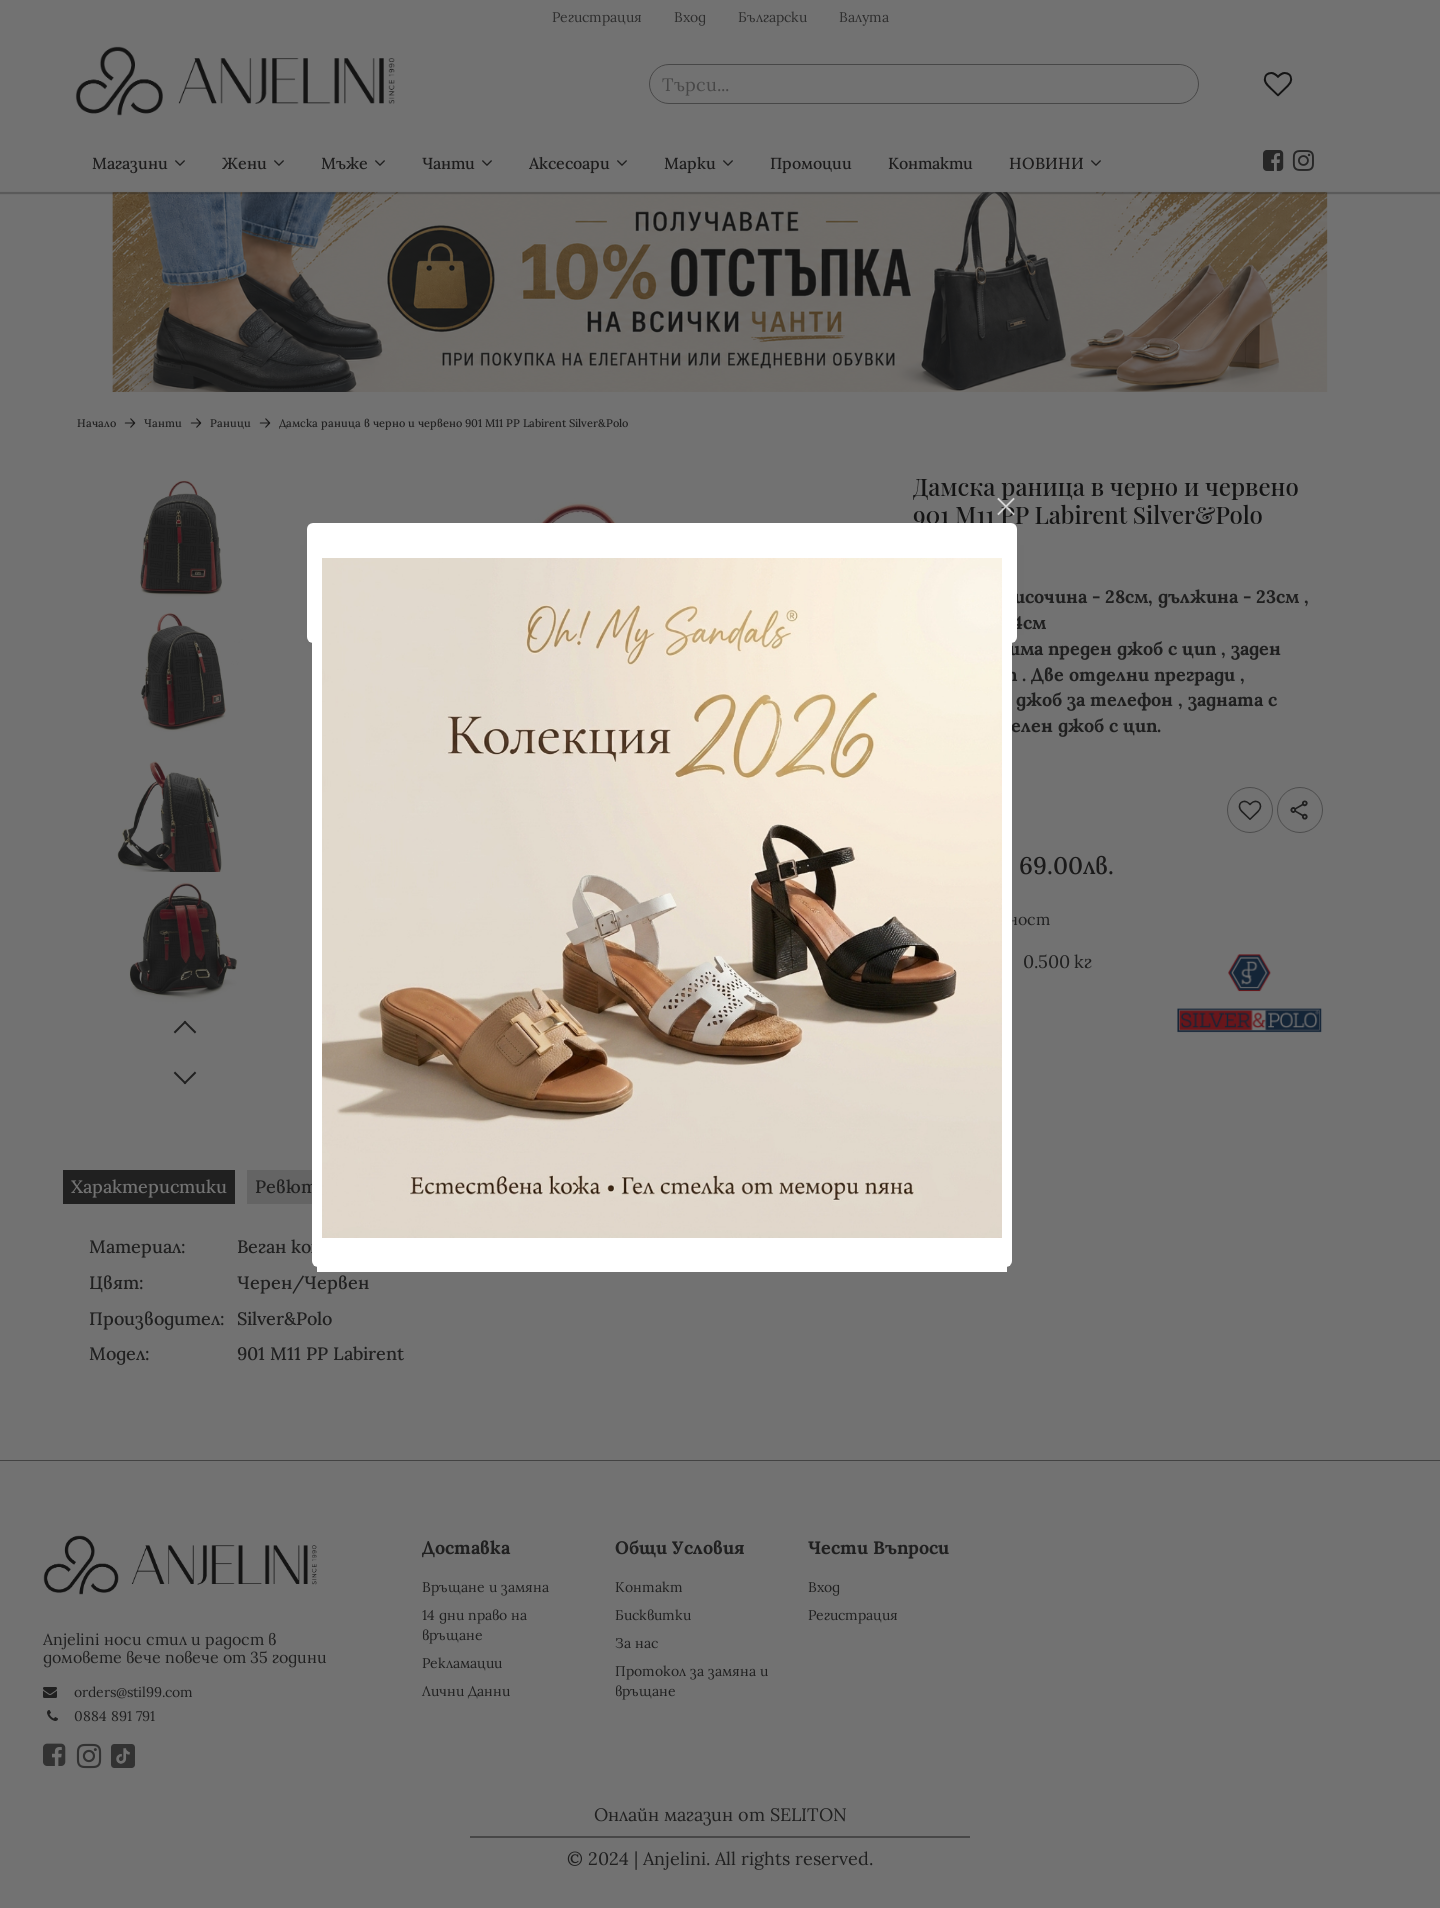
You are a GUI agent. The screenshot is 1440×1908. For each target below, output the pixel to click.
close (1063, 534)
